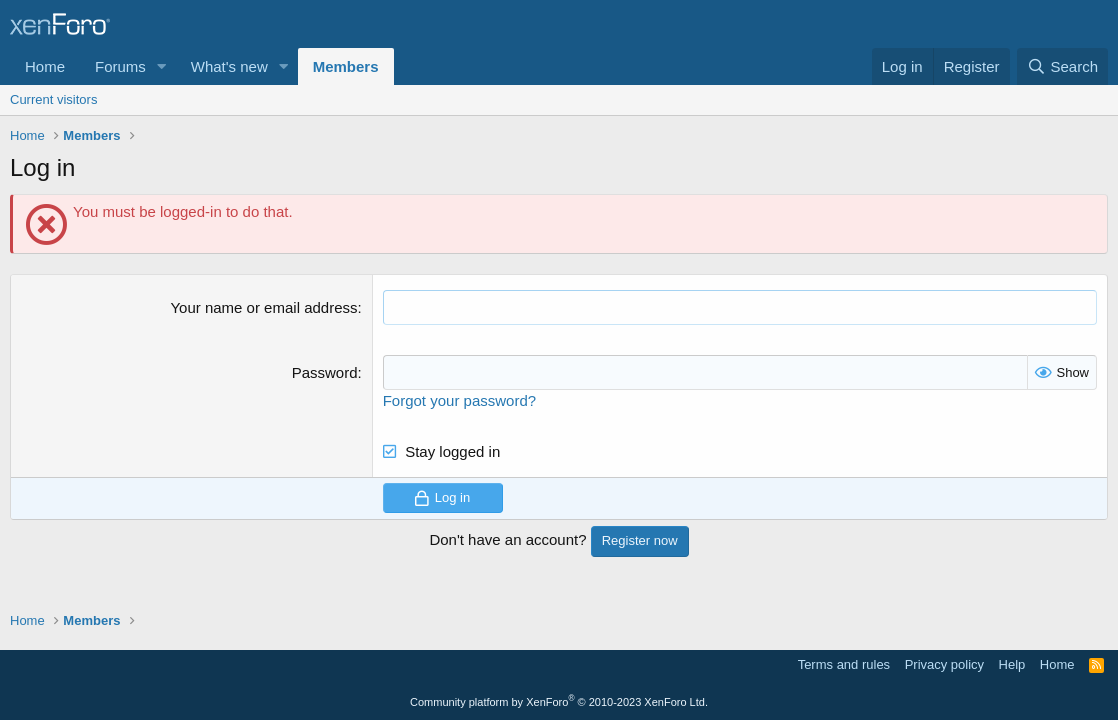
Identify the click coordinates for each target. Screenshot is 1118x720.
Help (1012, 664)
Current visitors (53, 99)
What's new (229, 66)
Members (346, 66)
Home (45, 66)
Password (325, 372)
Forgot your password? (459, 400)
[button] (162, 66)
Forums (120, 66)
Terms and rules (844, 664)
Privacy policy (944, 664)
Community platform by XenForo (559, 702)
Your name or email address (263, 307)
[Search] (1062, 66)
